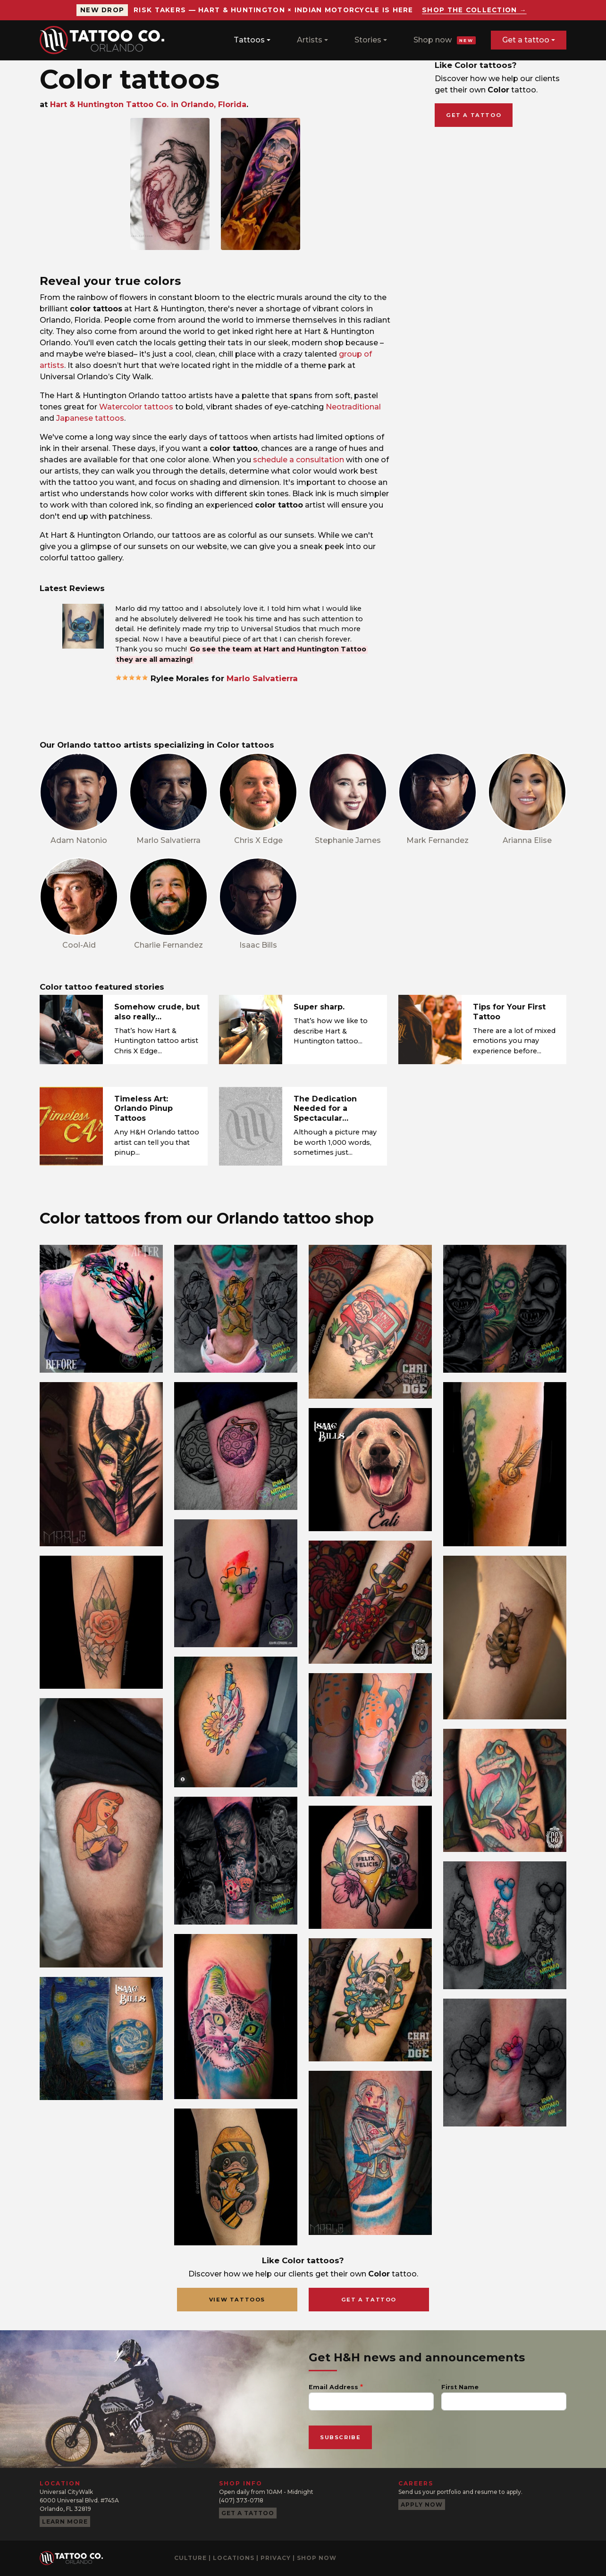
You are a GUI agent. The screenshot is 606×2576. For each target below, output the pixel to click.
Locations (233, 2557)
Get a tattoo (525, 39)
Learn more (65, 2521)
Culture (190, 2557)
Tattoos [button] (249, 39)
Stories (367, 39)
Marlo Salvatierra (262, 678)
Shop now (444, 39)
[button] (83, 625)
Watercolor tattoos (136, 406)
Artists (309, 39)
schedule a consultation (298, 459)
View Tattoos (237, 2299)
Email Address (333, 2387)
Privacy (276, 2557)
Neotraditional (353, 406)
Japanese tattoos (90, 418)
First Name (460, 2387)
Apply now (422, 2504)
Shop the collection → (474, 10)
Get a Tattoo (368, 2299)
